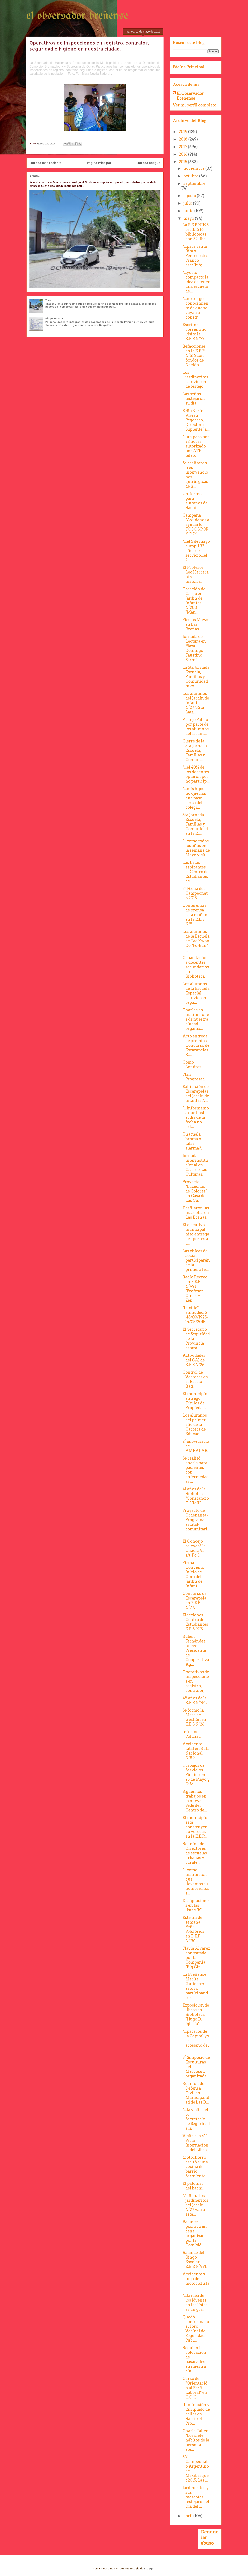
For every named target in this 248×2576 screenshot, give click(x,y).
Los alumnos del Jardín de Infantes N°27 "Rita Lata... (196, 702)
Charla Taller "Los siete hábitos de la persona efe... (196, 2440)
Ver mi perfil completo (194, 105)
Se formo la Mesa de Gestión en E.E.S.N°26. (194, 1717)
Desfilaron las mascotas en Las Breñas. (196, 1213)
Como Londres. (192, 1064)
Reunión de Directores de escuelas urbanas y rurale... (195, 1853)
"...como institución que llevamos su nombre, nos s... (196, 1881)
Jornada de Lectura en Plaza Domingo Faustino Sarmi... (194, 648)
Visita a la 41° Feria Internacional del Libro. (195, 2143)
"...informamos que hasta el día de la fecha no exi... (196, 1117)
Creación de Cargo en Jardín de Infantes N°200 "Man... (194, 601)
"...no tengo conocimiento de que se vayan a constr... (195, 308)
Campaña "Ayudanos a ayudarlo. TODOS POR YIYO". (196, 524)
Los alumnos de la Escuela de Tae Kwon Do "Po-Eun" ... (196, 940)
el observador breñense (77, 16)
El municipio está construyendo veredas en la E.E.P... (195, 1827)
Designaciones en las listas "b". (196, 1905)
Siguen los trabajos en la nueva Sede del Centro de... (195, 1800)
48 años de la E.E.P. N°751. (195, 1700)
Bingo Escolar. (54, 318)
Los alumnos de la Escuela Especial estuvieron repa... (196, 993)
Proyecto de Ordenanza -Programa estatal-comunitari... (196, 1522)
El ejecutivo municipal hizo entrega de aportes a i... (196, 1234)
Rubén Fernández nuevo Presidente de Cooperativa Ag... (196, 1650)
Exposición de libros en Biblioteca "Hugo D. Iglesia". (196, 2014)
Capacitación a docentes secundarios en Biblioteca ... (196, 967)
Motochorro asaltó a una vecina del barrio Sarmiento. (195, 2166)
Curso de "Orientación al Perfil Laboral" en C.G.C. (195, 2387)
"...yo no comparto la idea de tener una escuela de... (196, 281)
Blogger (149, 2568)
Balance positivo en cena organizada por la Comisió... (195, 2233)
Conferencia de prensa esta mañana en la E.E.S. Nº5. (196, 914)
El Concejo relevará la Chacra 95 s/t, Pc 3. (194, 1548)
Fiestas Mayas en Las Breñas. (196, 624)
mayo (189, 218)
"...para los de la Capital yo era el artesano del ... (196, 2040)
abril (188, 2515)
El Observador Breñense (190, 96)
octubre (191, 176)
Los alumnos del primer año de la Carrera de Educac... (195, 1424)
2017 (183, 146)
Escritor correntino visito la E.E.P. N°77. (195, 331)
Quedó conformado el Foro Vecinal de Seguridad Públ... (196, 2329)
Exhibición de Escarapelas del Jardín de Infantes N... (196, 1093)
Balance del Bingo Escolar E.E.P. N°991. (195, 2259)
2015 (183, 161)
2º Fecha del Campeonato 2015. (195, 893)
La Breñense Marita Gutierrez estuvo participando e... (195, 1986)
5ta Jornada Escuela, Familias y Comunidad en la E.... (195, 824)
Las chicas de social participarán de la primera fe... (196, 1260)
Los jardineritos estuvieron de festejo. (195, 379)
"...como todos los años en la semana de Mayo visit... (196, 848)
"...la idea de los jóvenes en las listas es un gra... (195, 2302)
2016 (183, 154)
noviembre (194, 168)
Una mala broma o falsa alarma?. (192, 1141)
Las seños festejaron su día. (194, 398)
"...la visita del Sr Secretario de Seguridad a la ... (196, 2119)
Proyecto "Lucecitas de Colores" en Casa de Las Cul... (195, 1191)
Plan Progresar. (194, 1076)
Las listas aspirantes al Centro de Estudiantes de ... (195, 871)
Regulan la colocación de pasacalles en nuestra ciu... (194, 2359)
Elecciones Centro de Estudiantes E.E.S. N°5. (195, 1622)
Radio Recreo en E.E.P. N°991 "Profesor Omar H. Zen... (195, 1289)
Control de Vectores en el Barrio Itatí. (195, 1379)
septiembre (194, 183)
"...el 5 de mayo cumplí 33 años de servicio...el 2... (196, 550)
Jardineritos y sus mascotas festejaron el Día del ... (196, 2497)
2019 (183, 131)
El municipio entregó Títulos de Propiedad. (195, 1400)
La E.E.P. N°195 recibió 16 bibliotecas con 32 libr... (196, 232)
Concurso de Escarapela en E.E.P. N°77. (195, 1600)
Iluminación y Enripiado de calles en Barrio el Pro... (196, 2414)
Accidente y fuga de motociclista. (196, 2281)
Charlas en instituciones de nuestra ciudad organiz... (196, 1019)
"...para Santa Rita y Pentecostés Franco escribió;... (195, 255)
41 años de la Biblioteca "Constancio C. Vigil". (196, 1496)
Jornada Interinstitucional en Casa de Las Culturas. (195, 1165)
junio (188, 210)
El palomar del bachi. (193, 2185)
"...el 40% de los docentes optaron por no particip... (196, 774)
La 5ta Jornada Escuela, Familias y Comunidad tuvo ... (196, 676)
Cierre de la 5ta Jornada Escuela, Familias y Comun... (195, 750)
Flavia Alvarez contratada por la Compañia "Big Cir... (196, 1957)
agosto (190, 195)
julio (188, 203)
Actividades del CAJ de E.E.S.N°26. (194, 1360)
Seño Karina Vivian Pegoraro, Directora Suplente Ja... (196, 420)
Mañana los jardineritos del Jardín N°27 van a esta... (195, 2205)
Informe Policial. (192, 1734)
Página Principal (99, 163)
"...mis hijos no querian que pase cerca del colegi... (195, 798)
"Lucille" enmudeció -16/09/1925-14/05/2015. (195, 1315)
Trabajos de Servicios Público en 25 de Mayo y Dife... (196, 1774)
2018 (183, 139)
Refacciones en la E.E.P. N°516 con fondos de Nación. (194, 355)
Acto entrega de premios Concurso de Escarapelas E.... (196, 1045)
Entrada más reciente (45, 163)
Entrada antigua (148, 163)
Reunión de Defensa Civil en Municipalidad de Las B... (196, 2093)
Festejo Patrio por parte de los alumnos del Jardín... (196, 726)
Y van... (34, 176)
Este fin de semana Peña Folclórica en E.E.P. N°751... (193, 1929)
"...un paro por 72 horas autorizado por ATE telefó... (196, 446)
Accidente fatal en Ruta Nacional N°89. (196, 1751)
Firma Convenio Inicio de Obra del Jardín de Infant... (193, 1574)
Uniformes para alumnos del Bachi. (196, 500)
